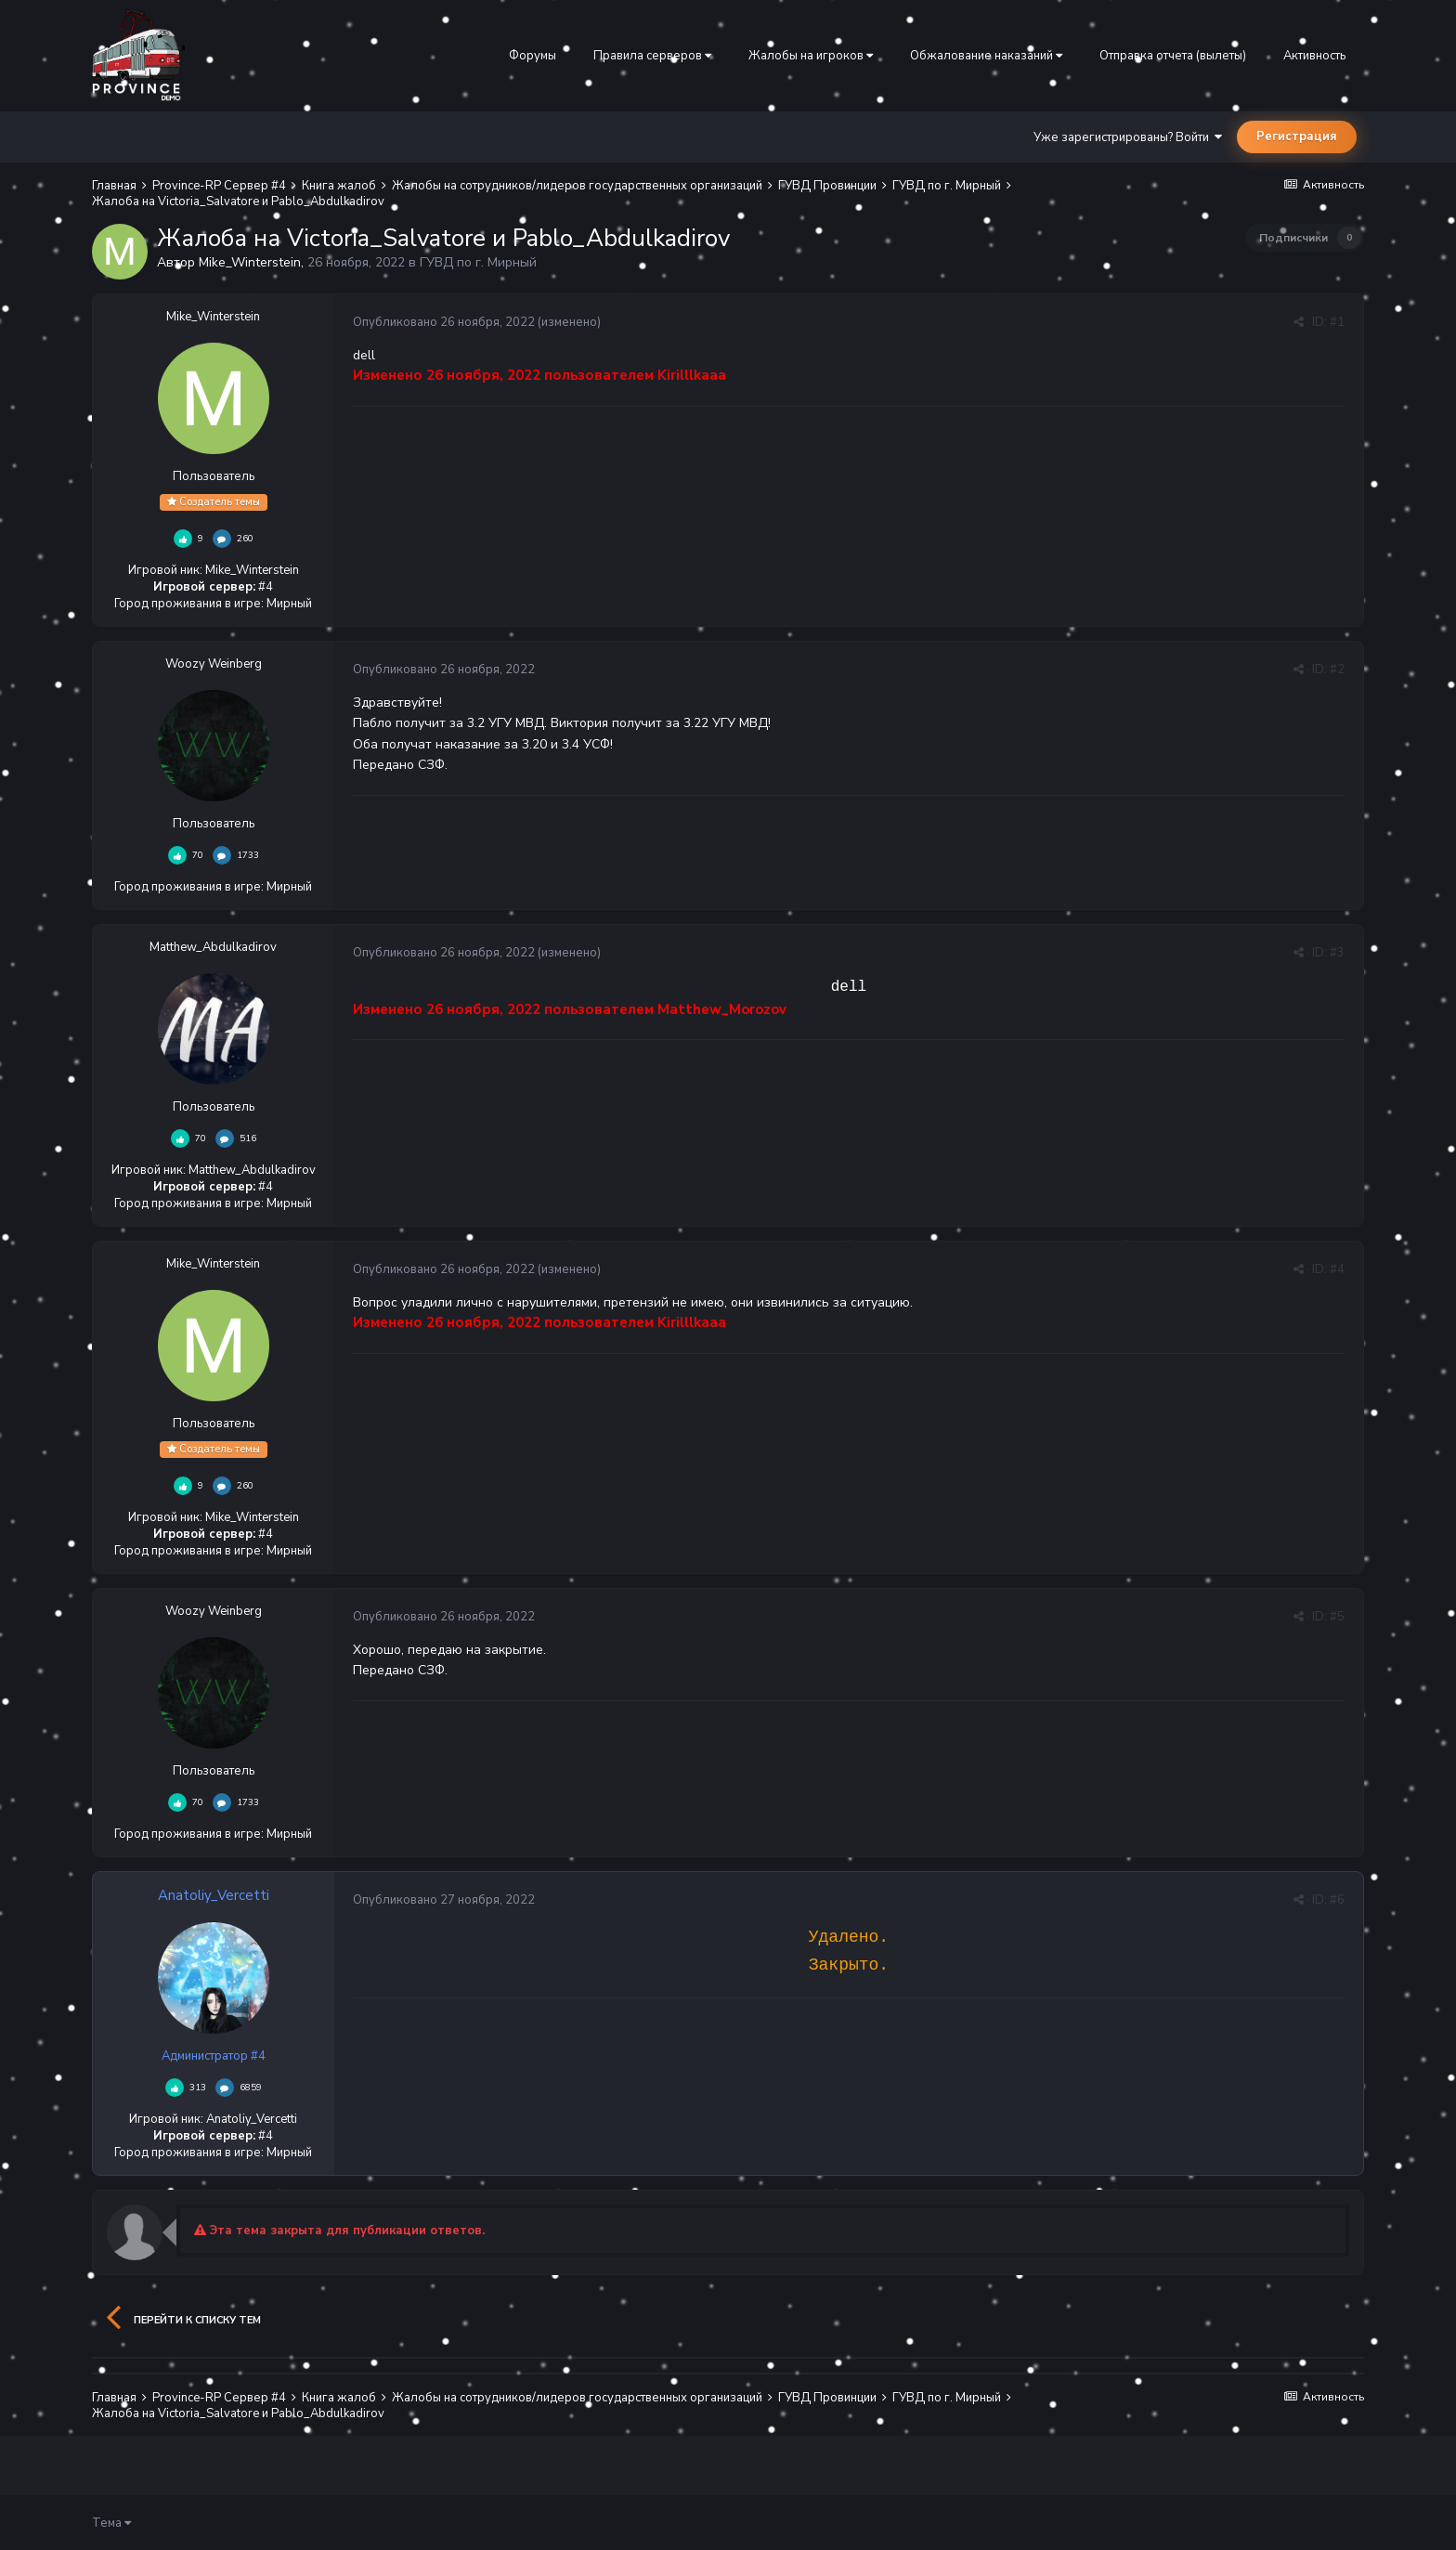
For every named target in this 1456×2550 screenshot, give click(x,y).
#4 (1337, 1269)
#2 (1337, 669)
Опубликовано (444, 322)
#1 (1337, 322)
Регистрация (1296, 136)
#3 (1337, 952)
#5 (1337, 1616)
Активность (1314, 55)
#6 (1337, 1900)
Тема (111, 2523)
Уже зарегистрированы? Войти (1128, 137)
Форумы (532, 55)
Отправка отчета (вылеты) (1172, 55)
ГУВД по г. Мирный (478, 262)
